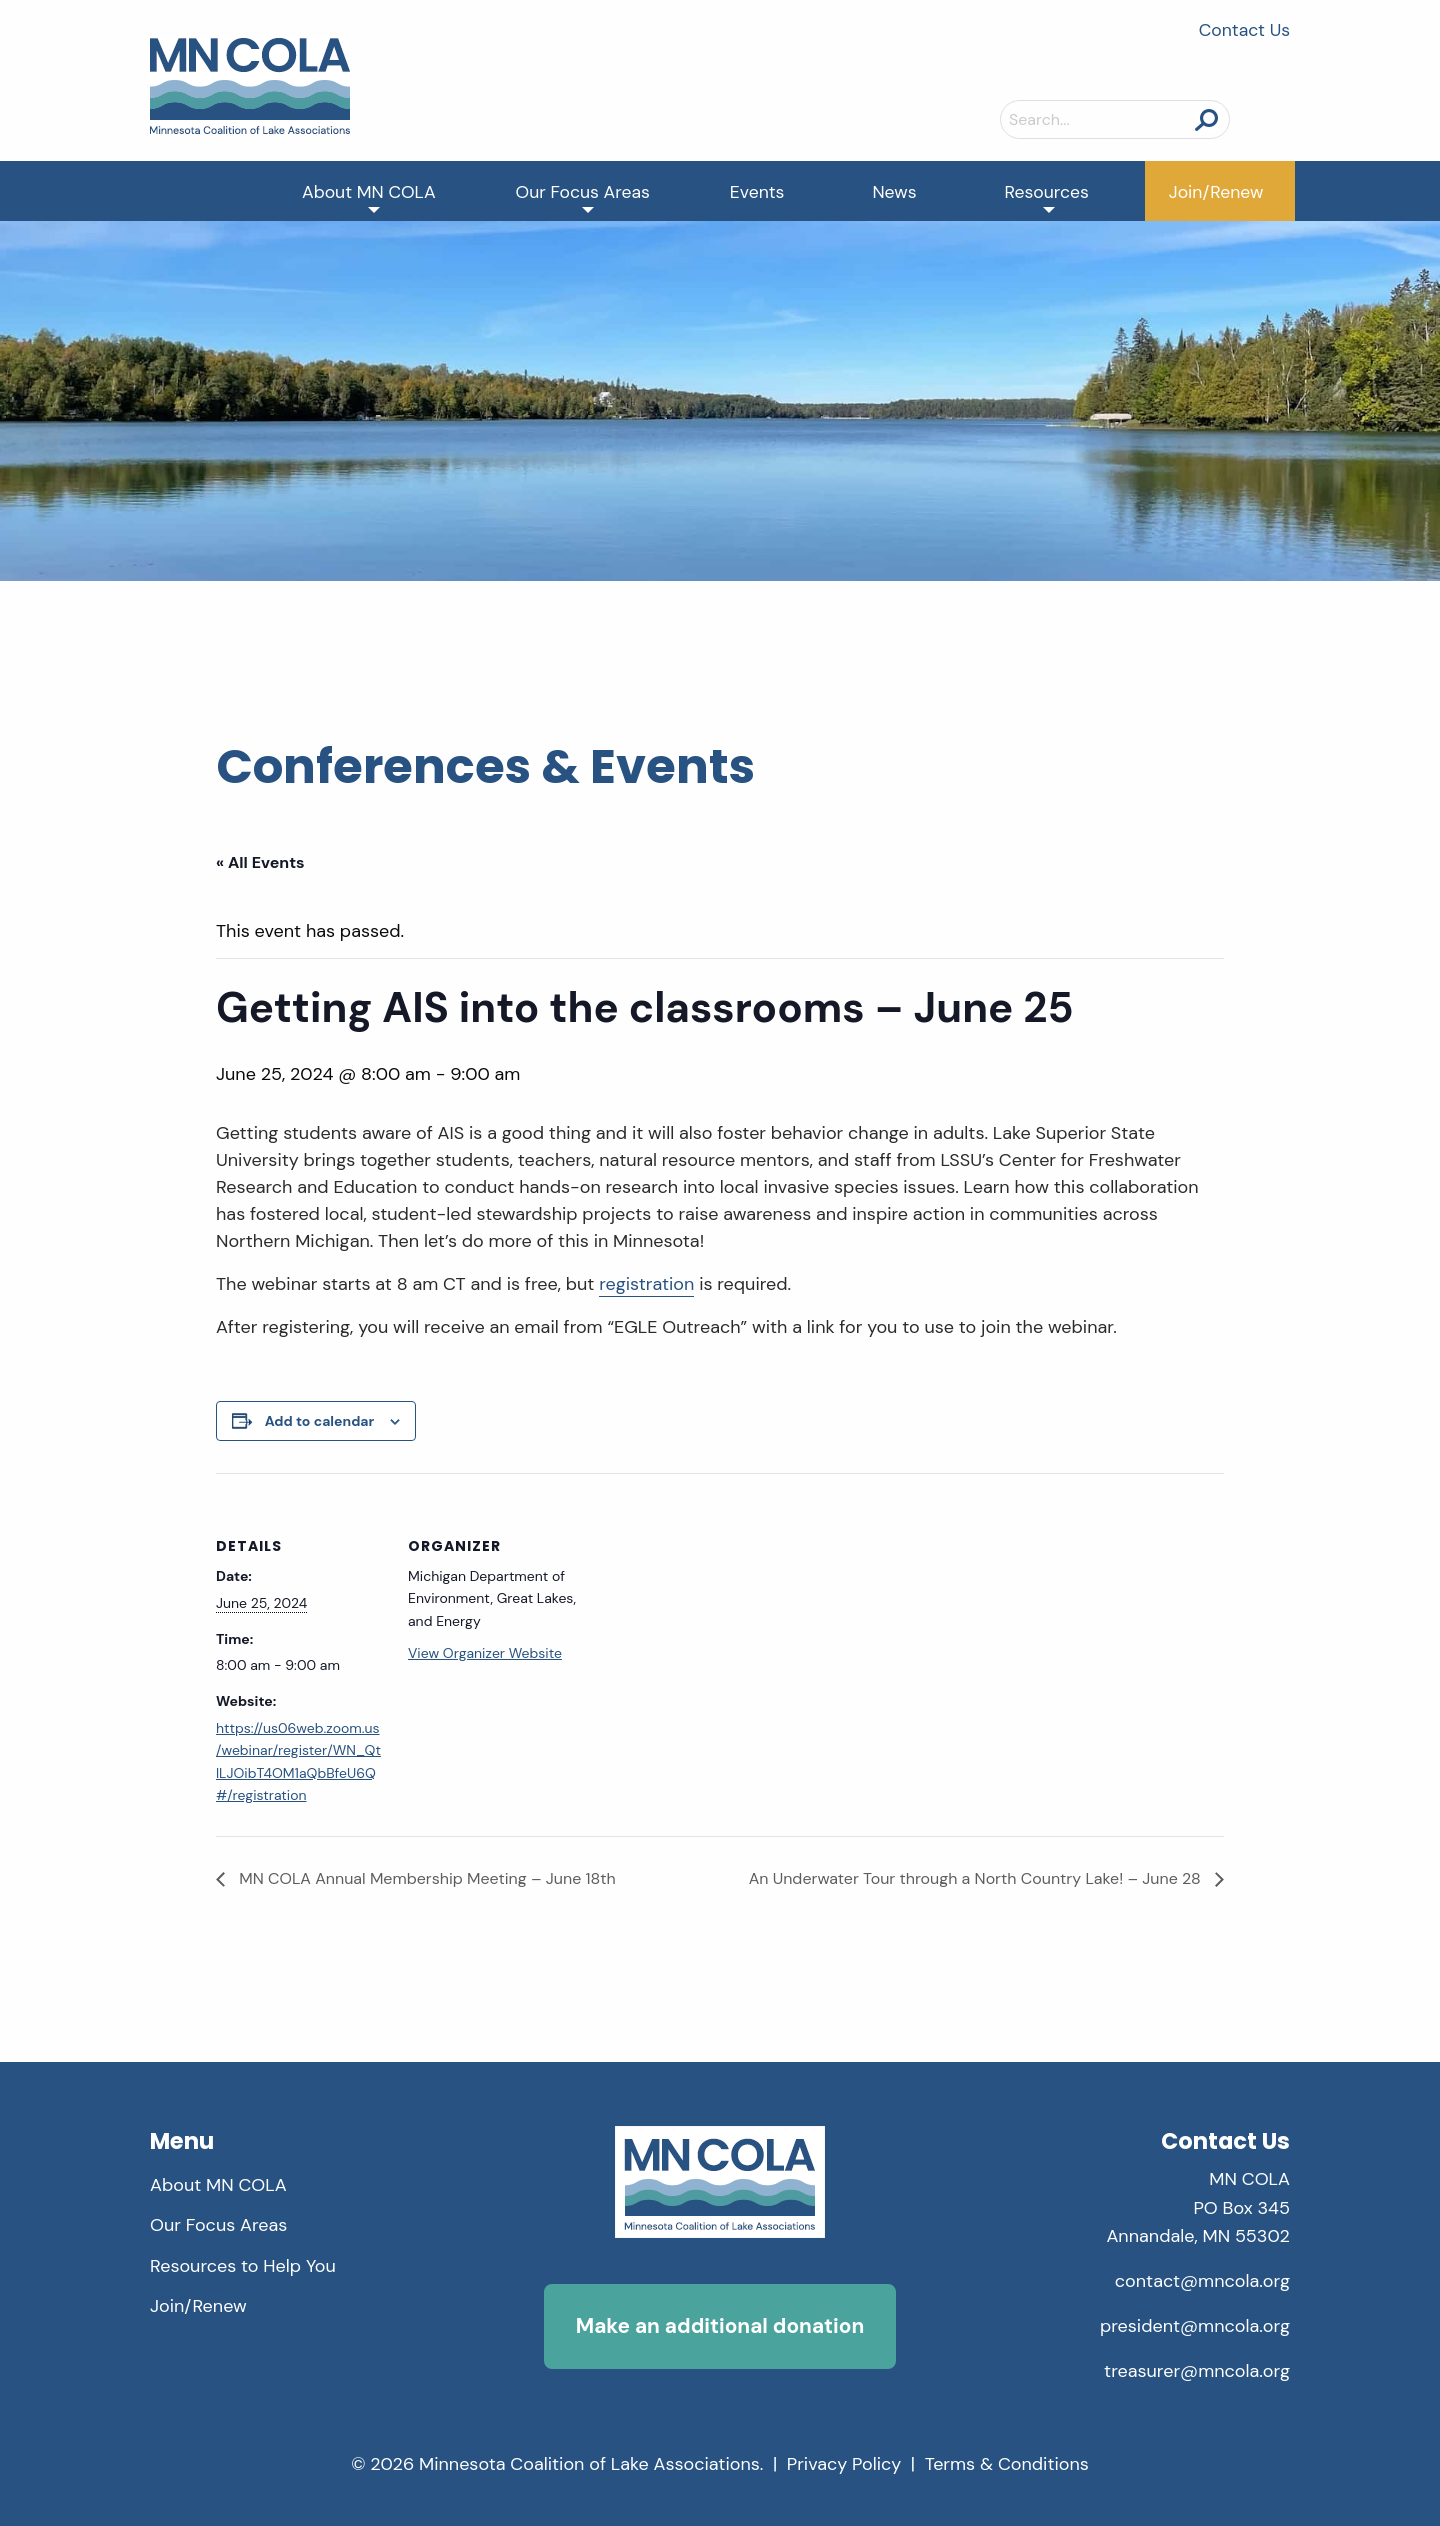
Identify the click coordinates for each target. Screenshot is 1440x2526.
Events (757, 192)
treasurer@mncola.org (1197, 2371)
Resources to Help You (243, 2266)
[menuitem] (369, 191)
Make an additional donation (720, 2325)
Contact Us (1244, 30)
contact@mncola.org (1202, 2281)
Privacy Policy (844, 2464)
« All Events (260, 862)
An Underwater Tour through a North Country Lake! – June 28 (977, 1878)
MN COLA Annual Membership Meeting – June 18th (425, 1878)
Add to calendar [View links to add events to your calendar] (320, 1421)
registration (646, 1284)
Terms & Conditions (1007, 2464)
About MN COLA (369, 192)
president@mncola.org (1195, 2326)
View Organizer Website (485, 1653)
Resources (1047, 192)
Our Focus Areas (583, 192)
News (894, 192)
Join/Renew (1216, 192)
